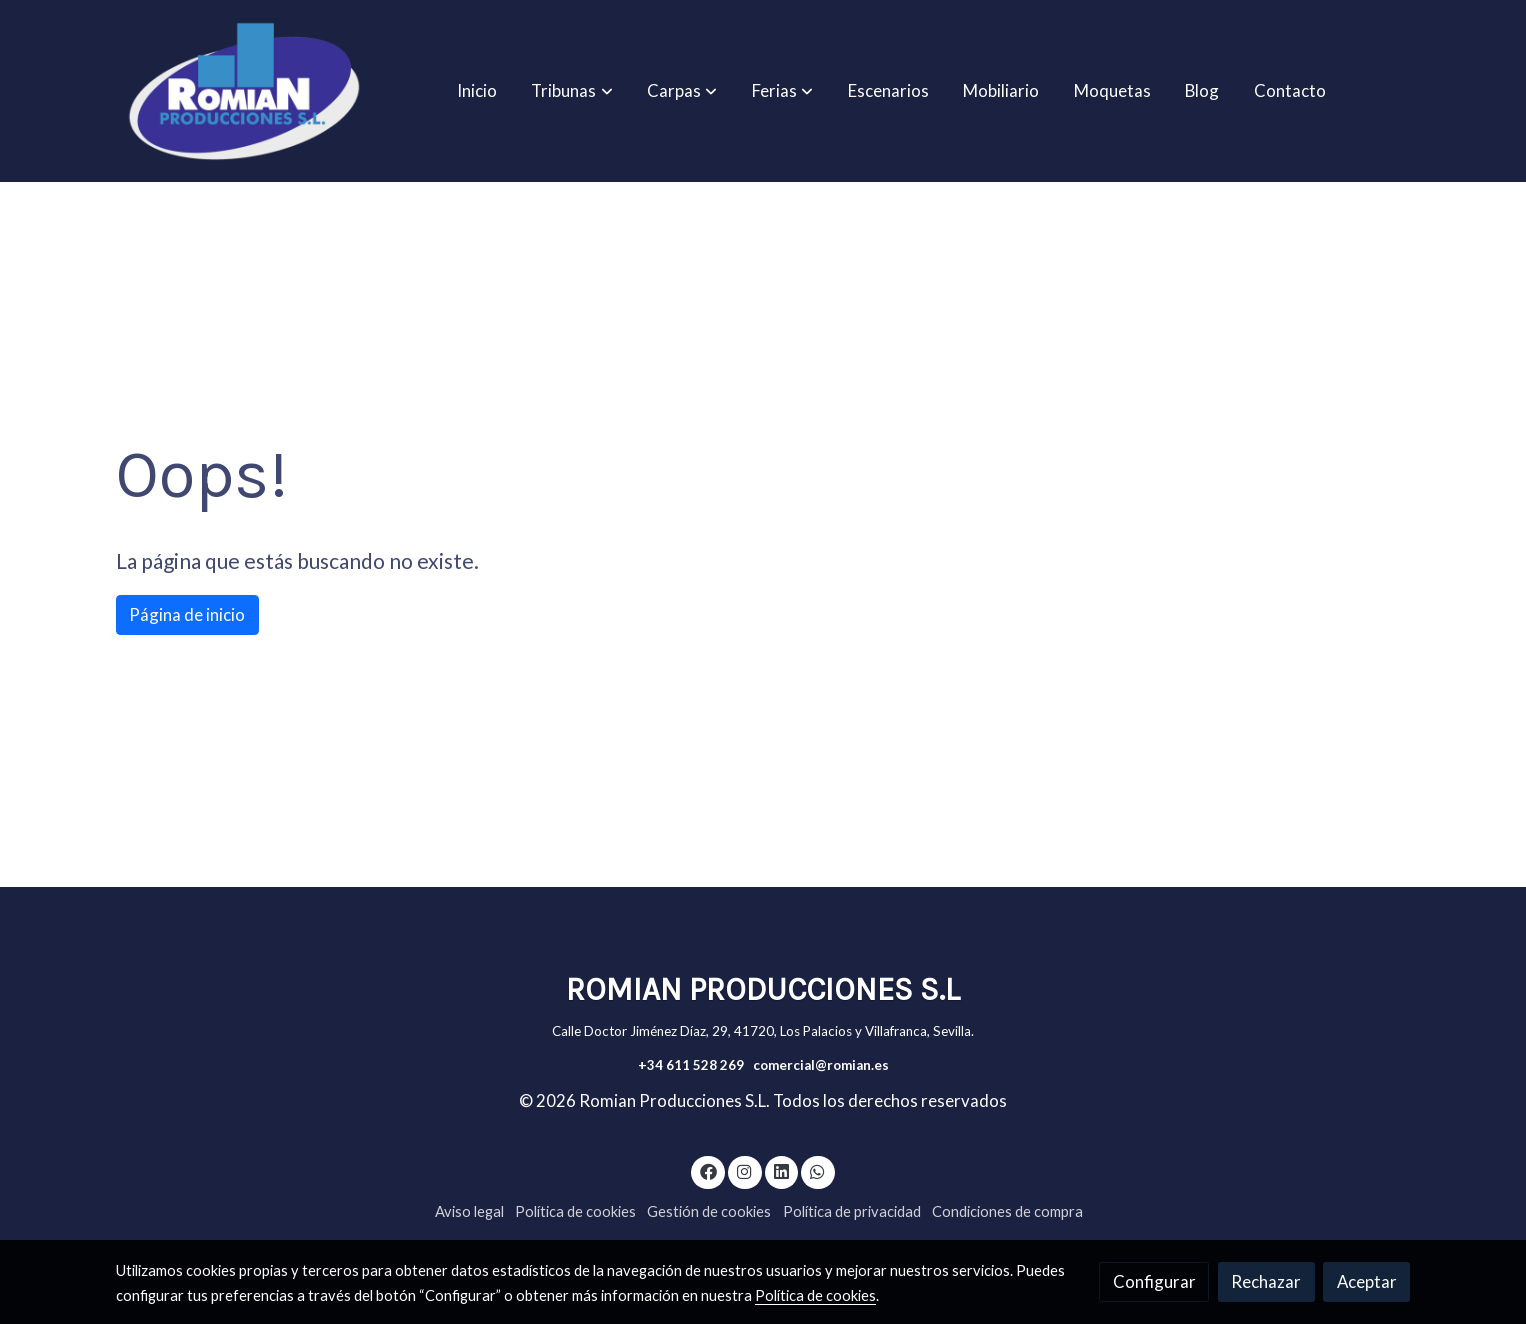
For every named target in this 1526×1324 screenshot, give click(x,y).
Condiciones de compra (1007, 1211)
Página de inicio (187, 614)
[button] (572, 91)
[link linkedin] (781, 1170)
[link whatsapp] (818, 1170)
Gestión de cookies (709, 1211)
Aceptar (1367, 1281)
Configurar (1154, 1281)
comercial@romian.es (821, 1065)
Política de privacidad (852, 1211)
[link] (244, 91)
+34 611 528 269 (691, 1065)
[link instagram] (745, 1170)
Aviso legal (469, 1211)
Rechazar (1266, 1281)
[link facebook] (708, 1170)
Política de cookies (575, 1211)
